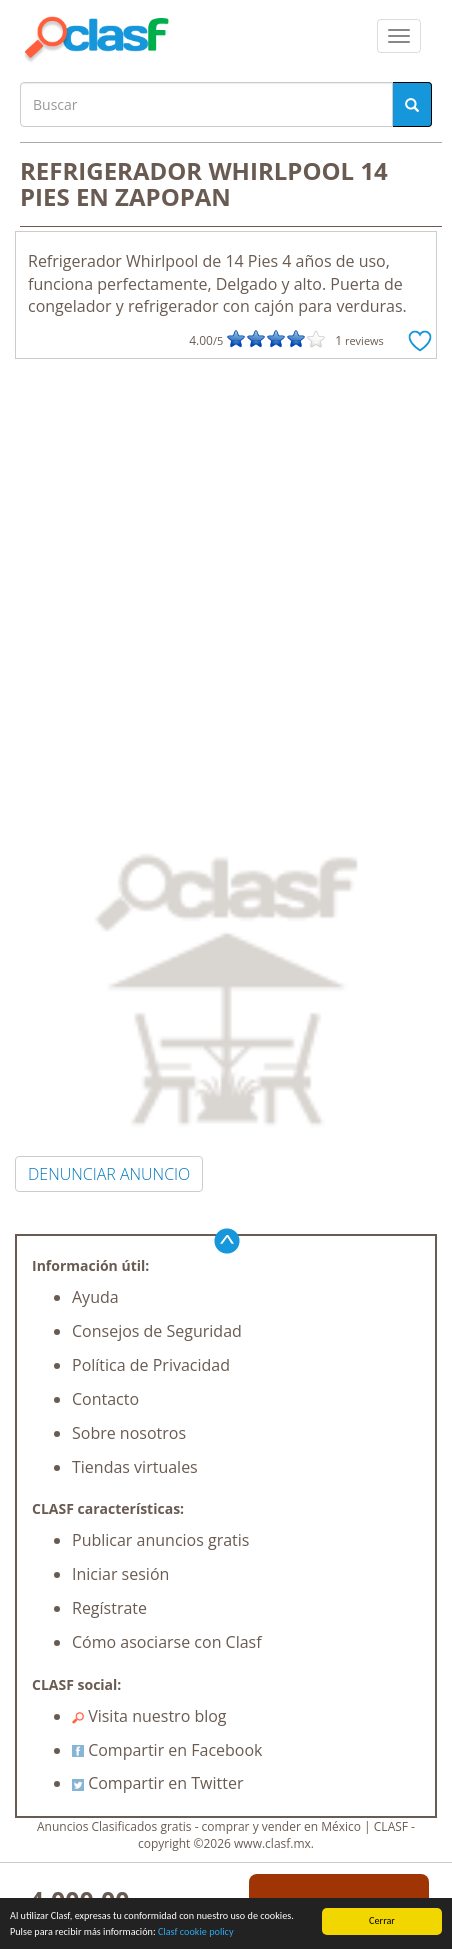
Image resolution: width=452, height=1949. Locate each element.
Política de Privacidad (151, 1365)
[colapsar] (399, 36)
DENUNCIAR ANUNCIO (109, 1174)
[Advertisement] (226, 595)
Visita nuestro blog (149, 1716)
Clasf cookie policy (196, 1931)
